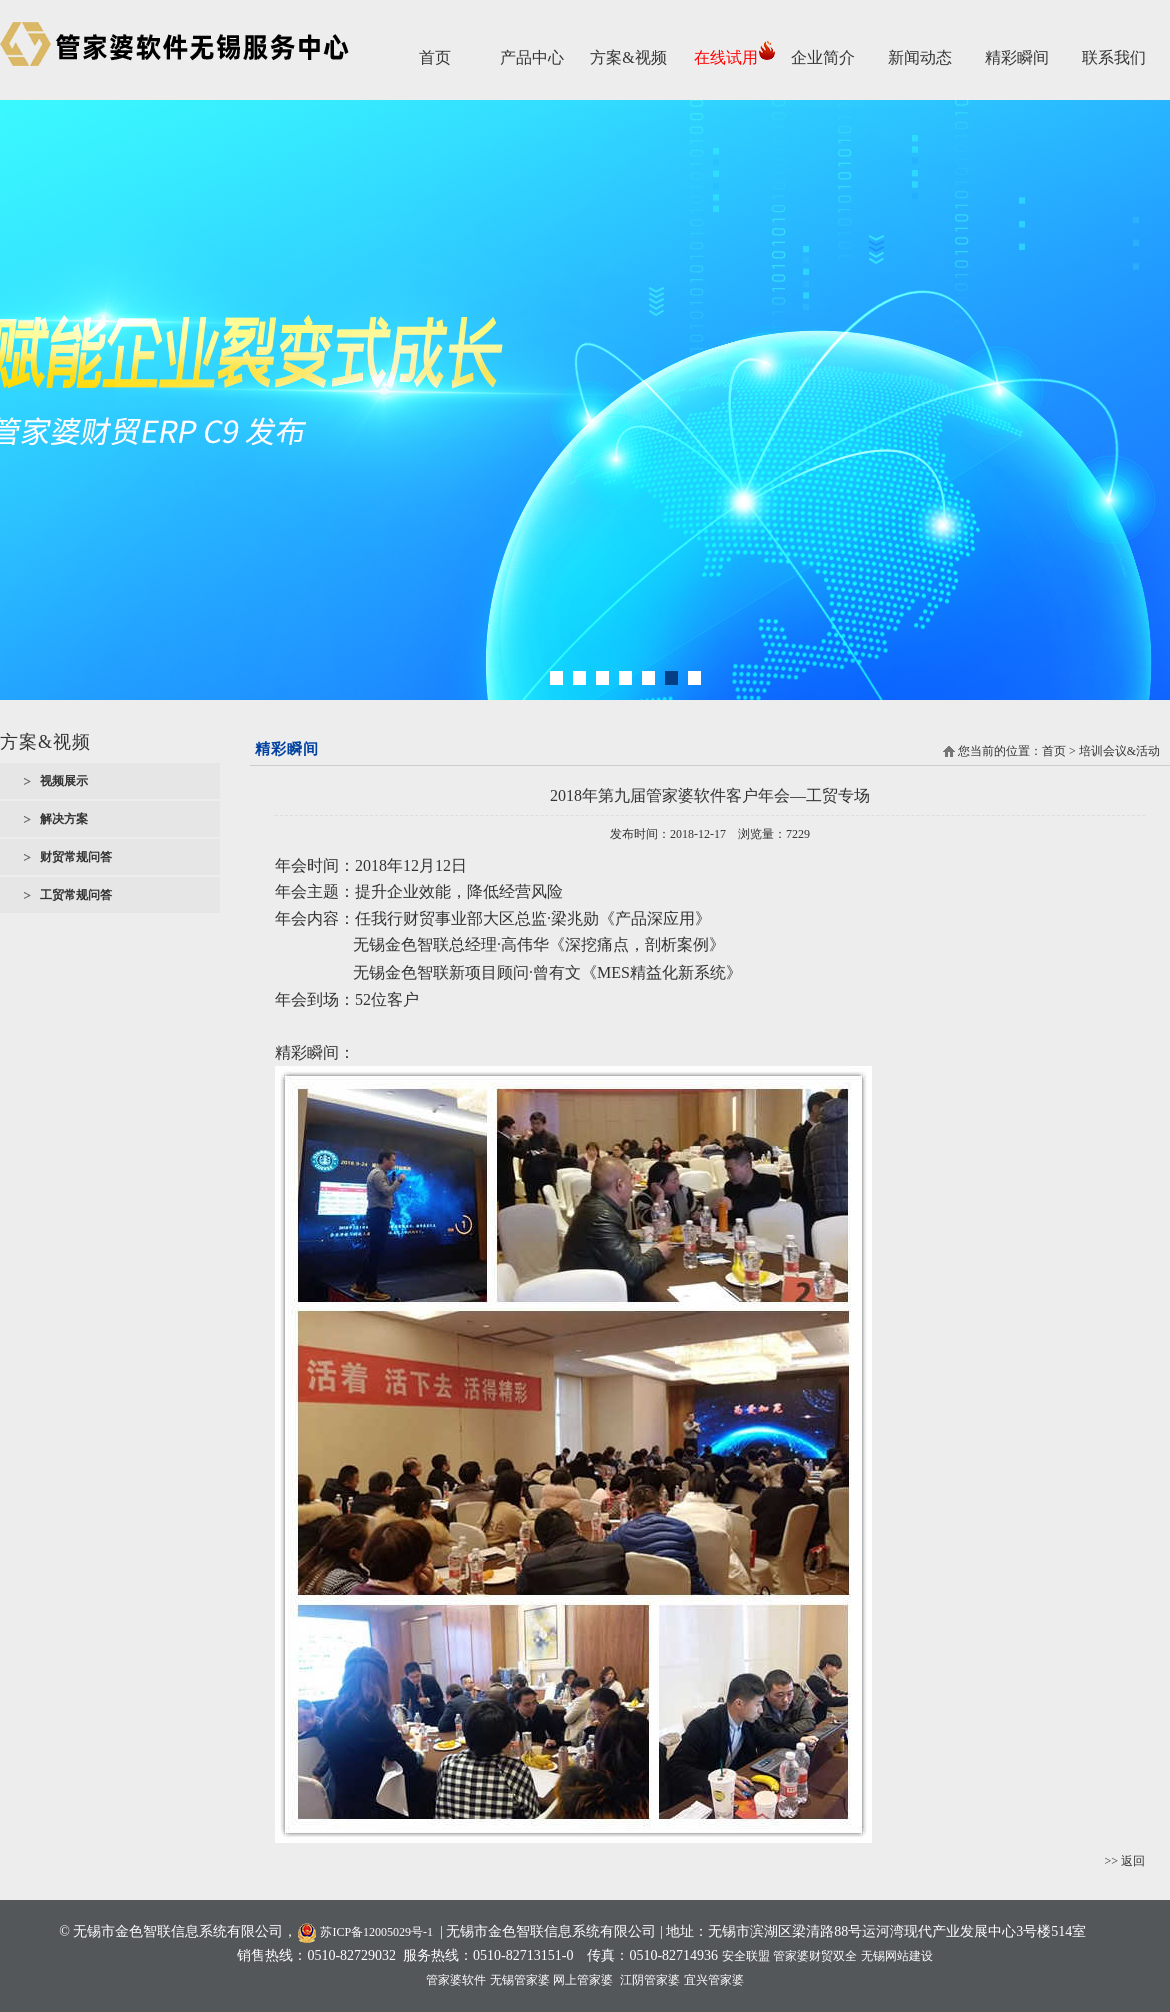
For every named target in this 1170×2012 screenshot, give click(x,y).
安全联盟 (746, 1956)
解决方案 (64, 819)
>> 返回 (1124, 1861)
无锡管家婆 (520, 1980)
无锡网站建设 (897, 1956)
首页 (435, 57)
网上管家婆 (583, 1980)
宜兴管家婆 (714, 1980)
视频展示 (64, 781)
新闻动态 (920, 57)
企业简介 (823, 57)
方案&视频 (628, 57)
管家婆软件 (456, 1980)
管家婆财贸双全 (815, 1956)
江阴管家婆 (650, 1980)
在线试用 (726, 57)
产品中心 (532, 57)
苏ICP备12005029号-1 (365, 1932)
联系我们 (1114, 57)
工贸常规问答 (76, 895)
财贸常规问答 (76, 857)
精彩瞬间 (1017, 57)
